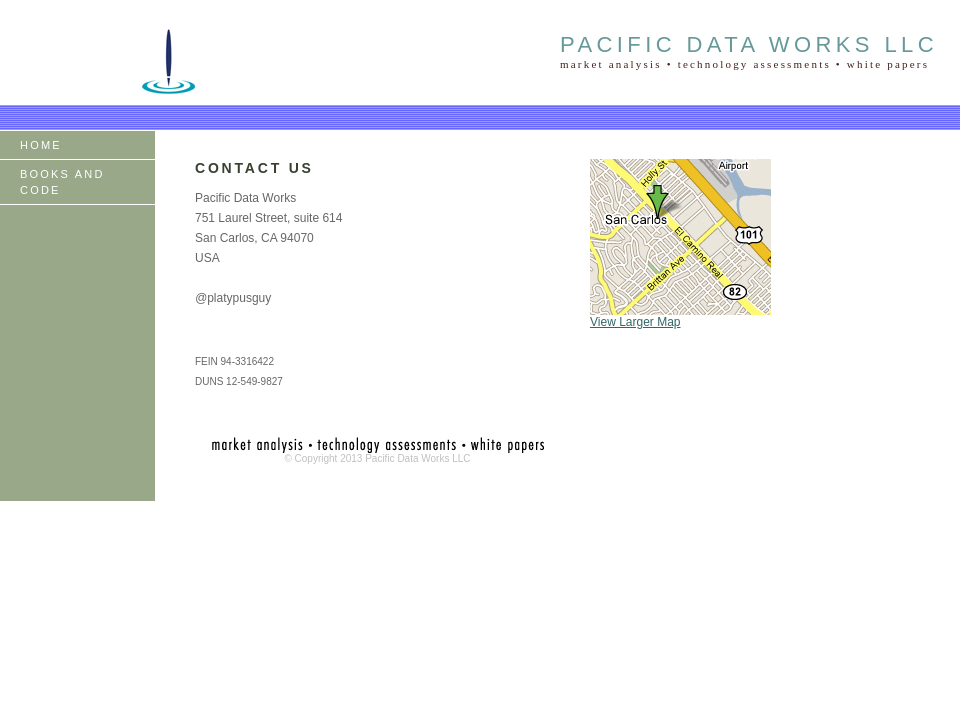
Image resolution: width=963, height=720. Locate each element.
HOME (41, 145)
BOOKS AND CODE (62, 182)
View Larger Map (635, 322)
